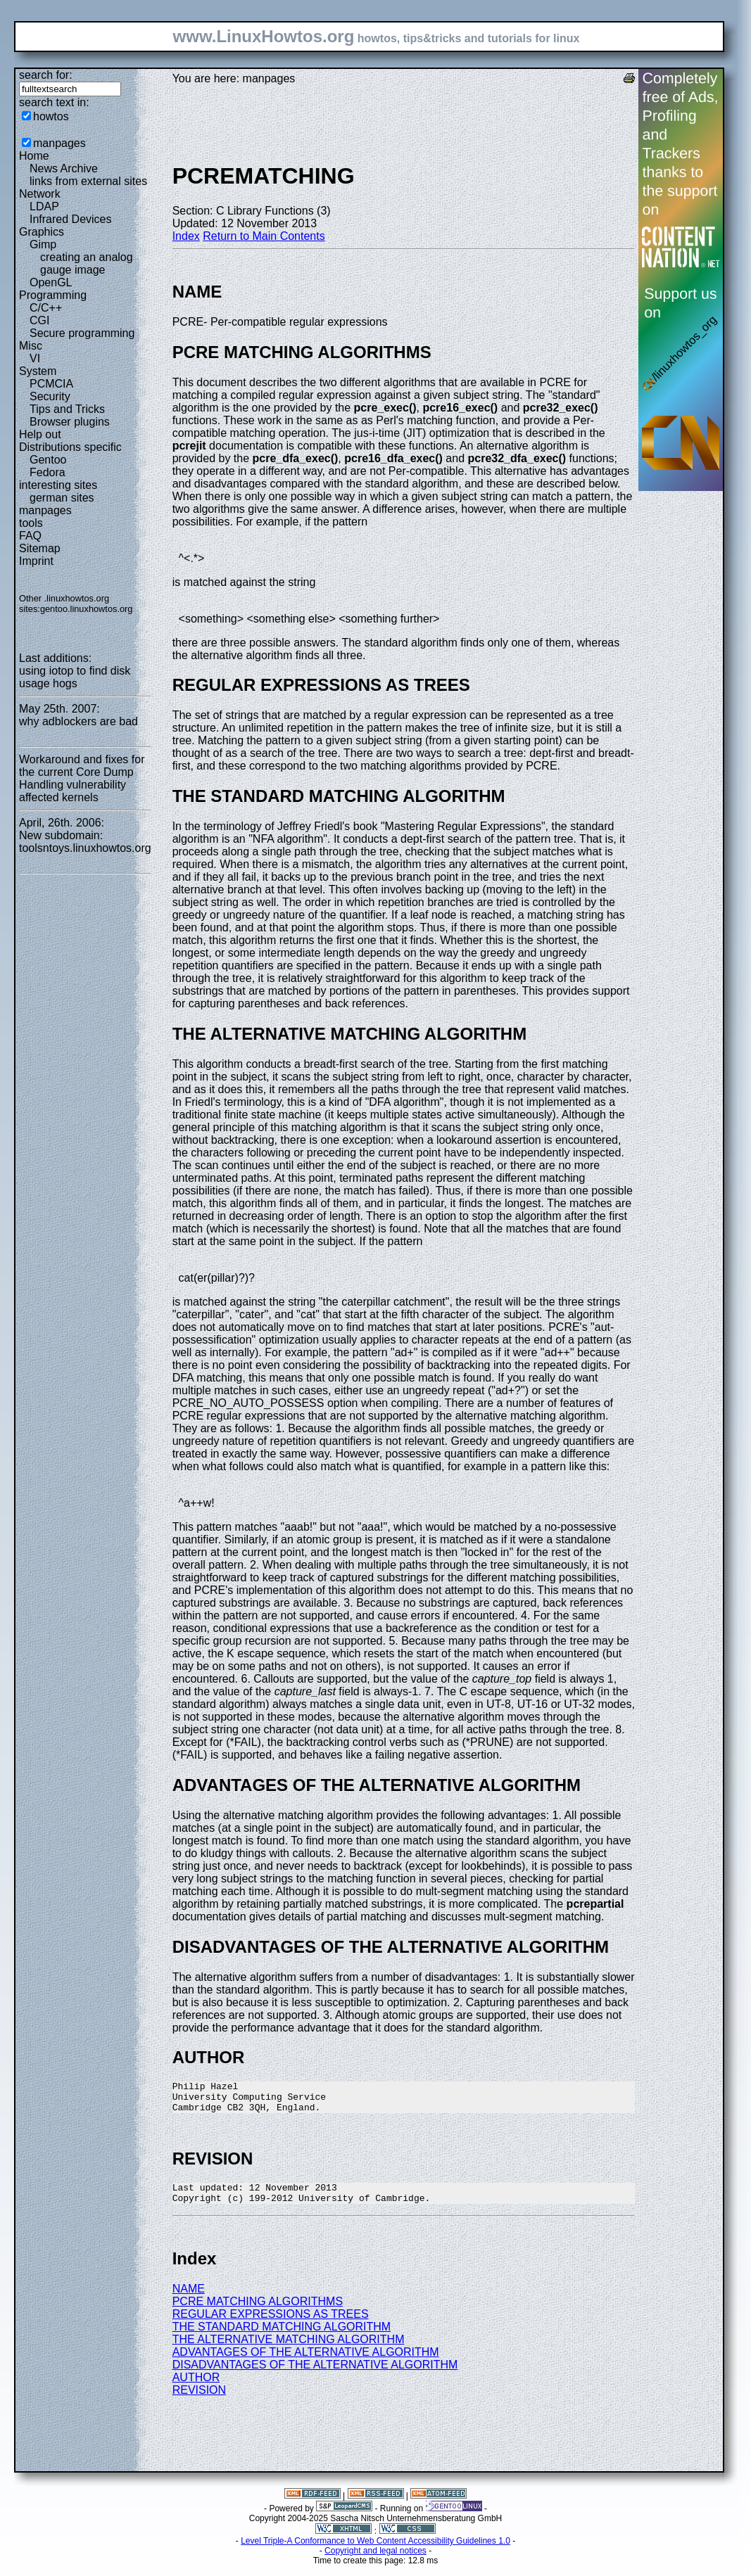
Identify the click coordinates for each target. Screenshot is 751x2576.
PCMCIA (51, 384)
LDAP (44, 206)
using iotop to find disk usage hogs (74, 677)
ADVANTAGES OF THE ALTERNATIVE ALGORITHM (305, 2362)
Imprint (36, 561)
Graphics (41, 232)
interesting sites (58, 485)
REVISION (199, 2400)
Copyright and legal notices (375, 2561)
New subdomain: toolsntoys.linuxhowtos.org (85, 841)
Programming (53, 295)
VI (35, 358)
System (37, 371)
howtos (51, 116)
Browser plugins (70, 422)
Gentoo (48, 460)
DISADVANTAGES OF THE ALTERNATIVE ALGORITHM (315, 2375)
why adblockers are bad (78, 721)
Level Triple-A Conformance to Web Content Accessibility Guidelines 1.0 (375, 2551)
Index (186, 236)
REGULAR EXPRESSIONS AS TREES (270, 2324)
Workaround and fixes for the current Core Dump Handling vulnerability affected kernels (81, 778)
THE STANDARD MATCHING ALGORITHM (281, 2337)
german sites (62, 498)
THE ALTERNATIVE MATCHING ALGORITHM (288, 2350)
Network (40, 194)
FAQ (30, 536)
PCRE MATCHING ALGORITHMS (257, 2312)
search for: (45, 75)
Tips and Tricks (67, 409)
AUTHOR (196, 2388)
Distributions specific (70, 447)
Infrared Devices (71, 219)
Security (50, 396)
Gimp (43, 244)
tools (31, 523)
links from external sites (88, 181)
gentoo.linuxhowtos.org (86, 609)
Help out (40, 434)
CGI (39, 320)
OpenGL (51, 282)
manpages (59, 143)
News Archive (64, 168)
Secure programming (82, 333)
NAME (188, 2299)
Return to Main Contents (263, 236)
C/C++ (46, 308)
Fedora (47, 472)
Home (34, 156)
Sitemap (40, 548)
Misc (30, 346)
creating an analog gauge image (86, 263)
